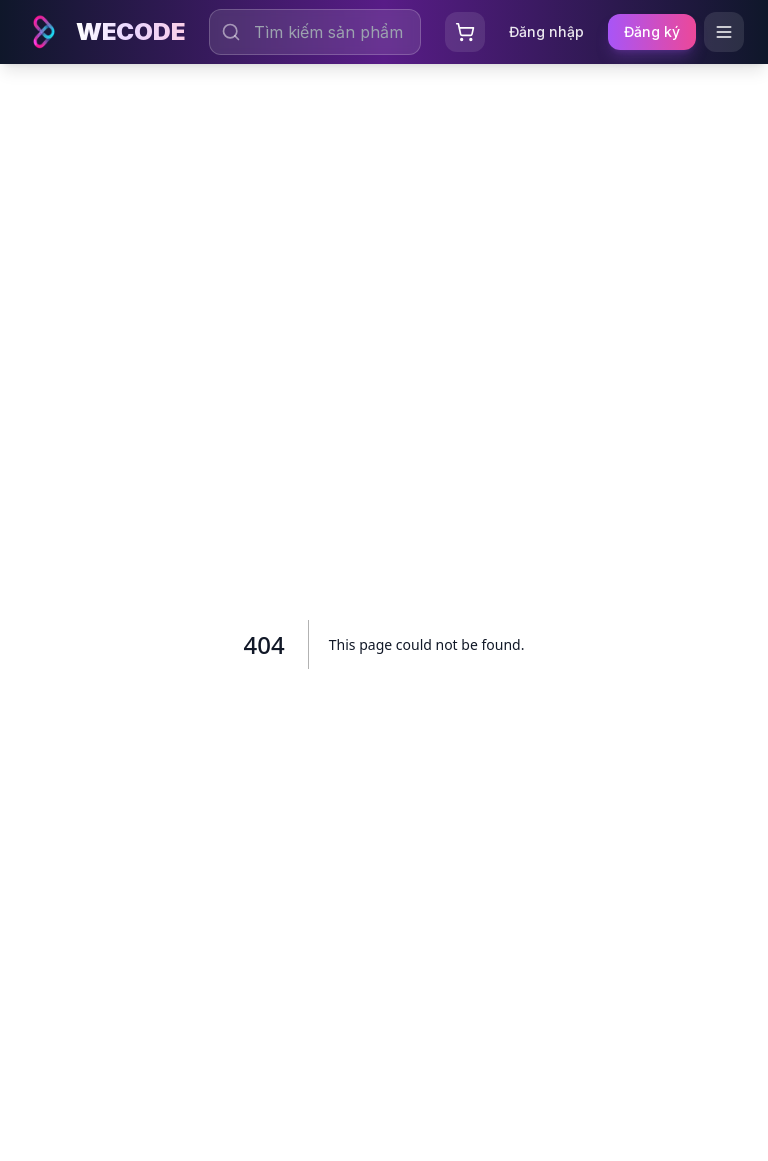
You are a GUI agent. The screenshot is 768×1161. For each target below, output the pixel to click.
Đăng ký (652, 31)
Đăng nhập (546, 31)
